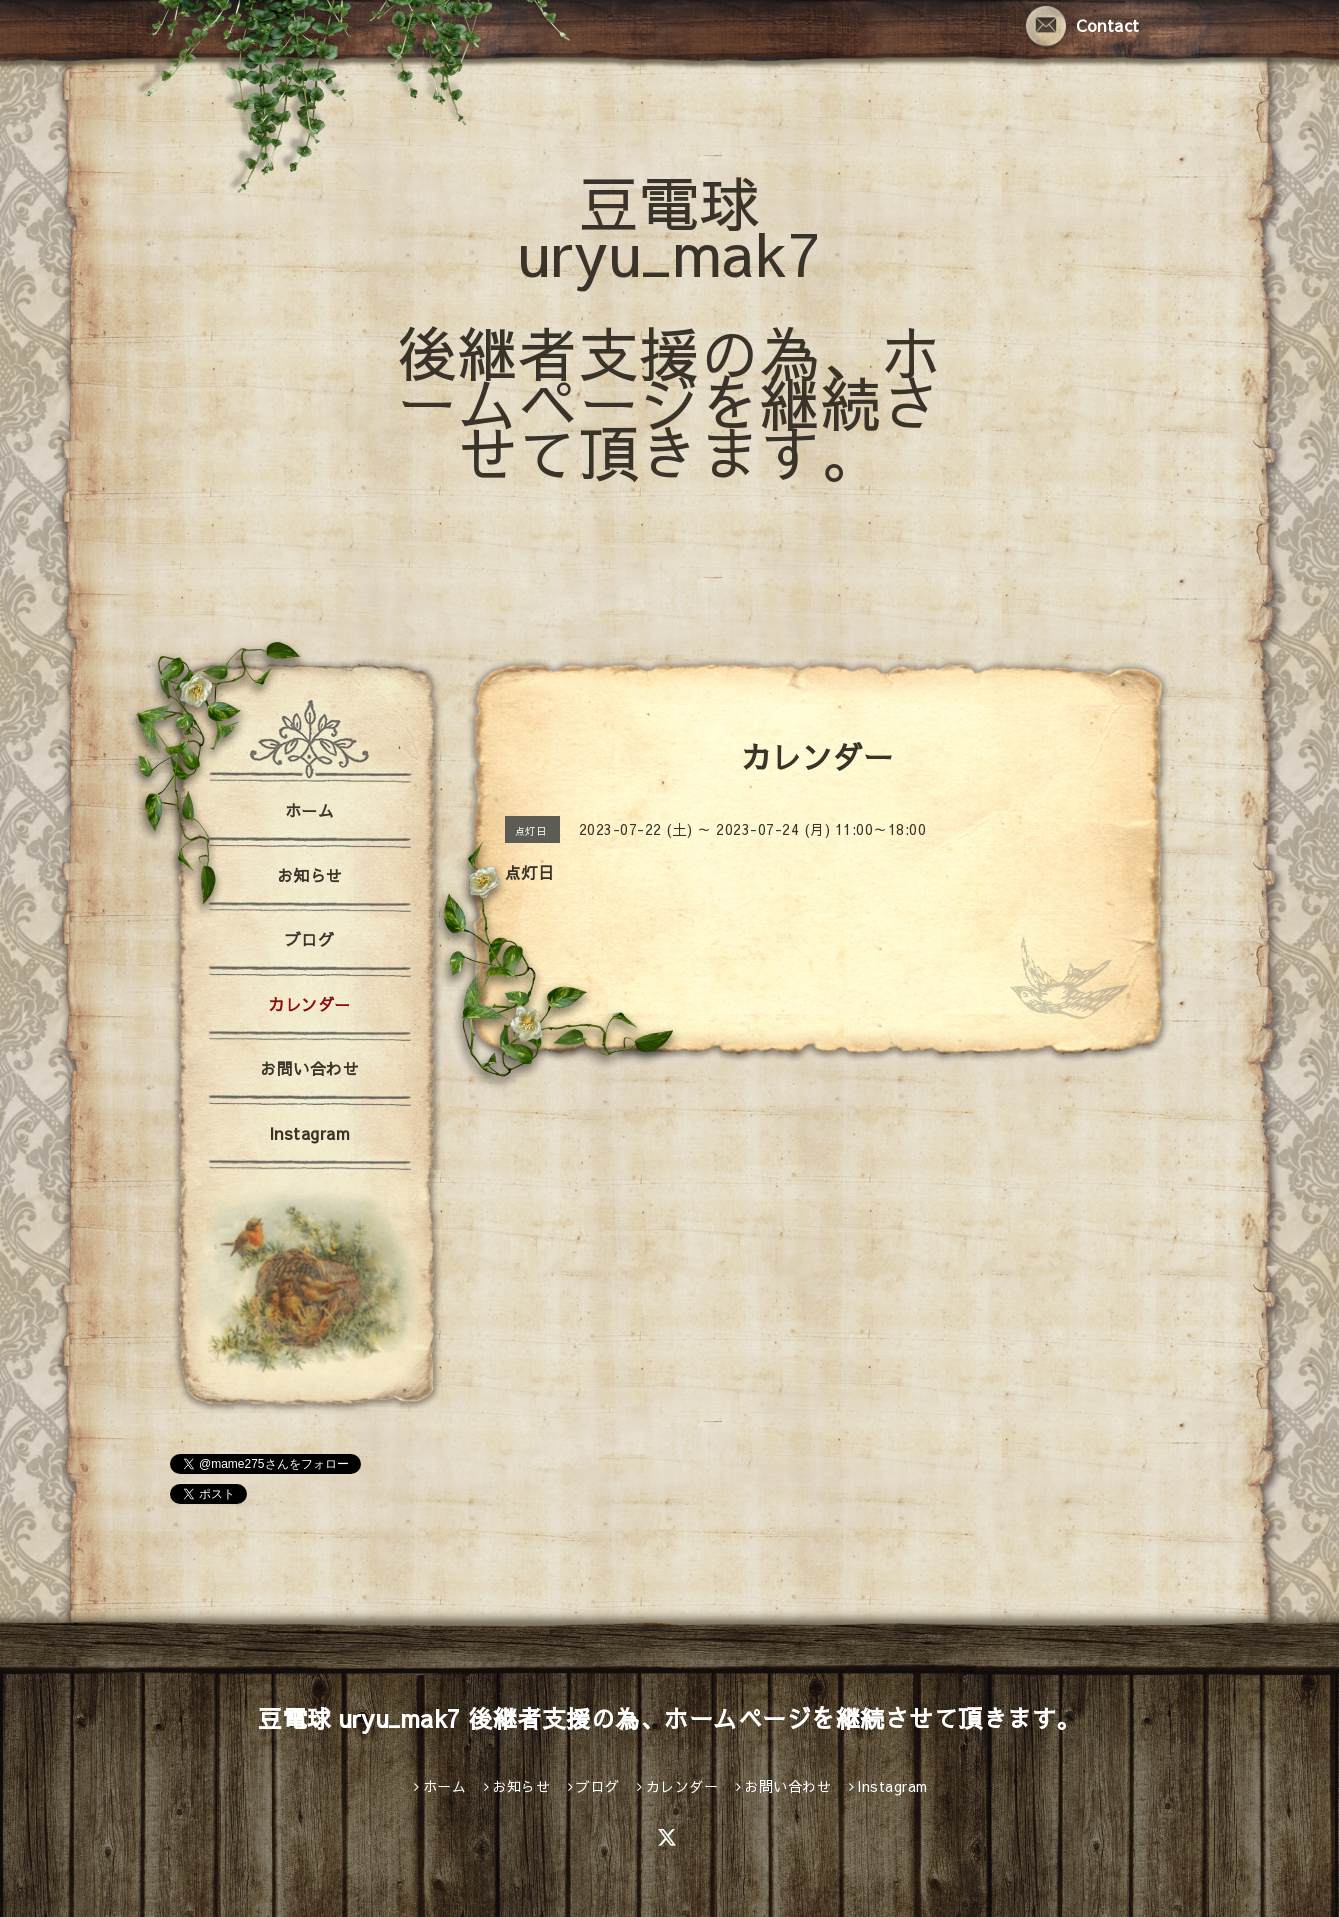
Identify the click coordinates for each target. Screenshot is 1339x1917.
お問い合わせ (309, 1068)
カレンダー (309, 1004)
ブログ (310, 939)
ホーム (310, 810)
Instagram (310, 1133)
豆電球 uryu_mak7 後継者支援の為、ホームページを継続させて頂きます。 (669, 326)
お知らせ (310, 875)
